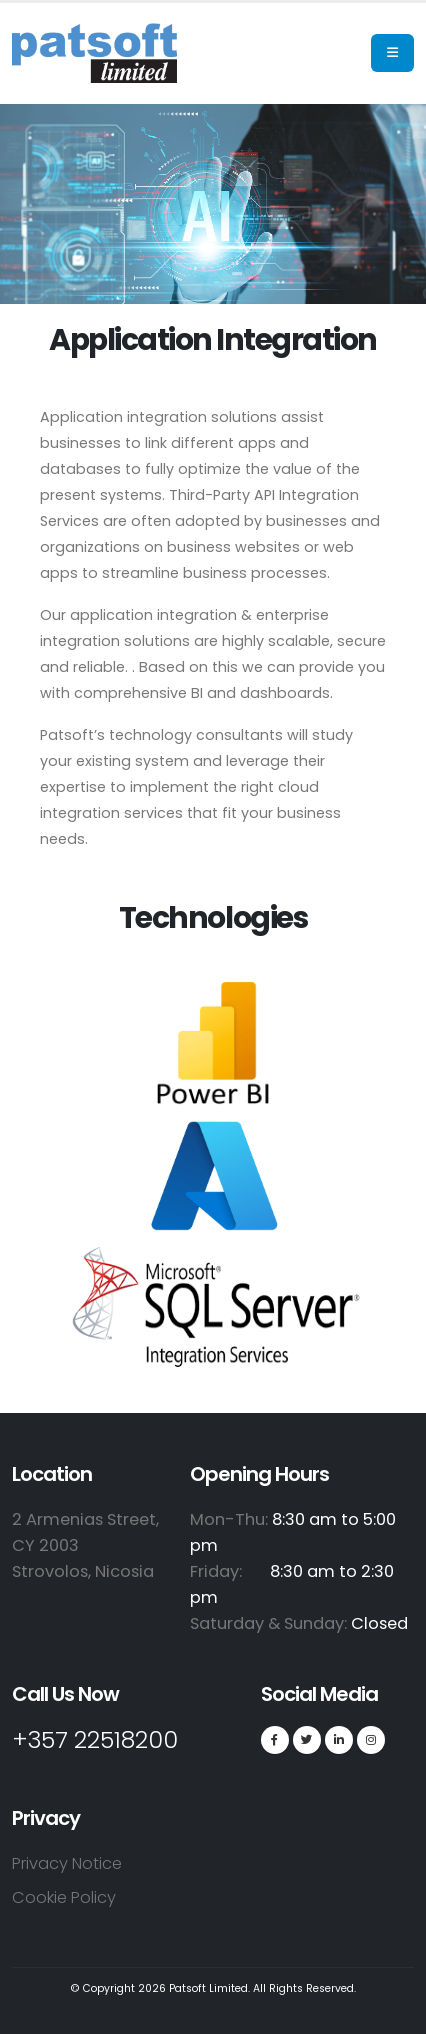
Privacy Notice (67, 1863)
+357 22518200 (95, 1739)
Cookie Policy (64, 1897)
